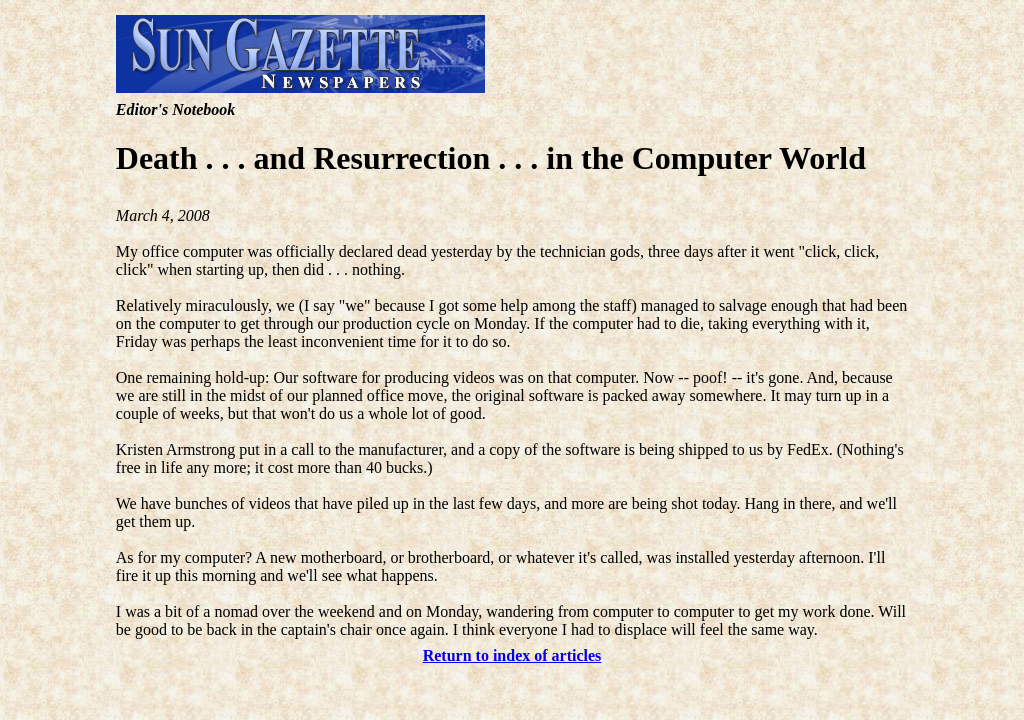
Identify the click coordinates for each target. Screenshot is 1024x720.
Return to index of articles (512, 655)
